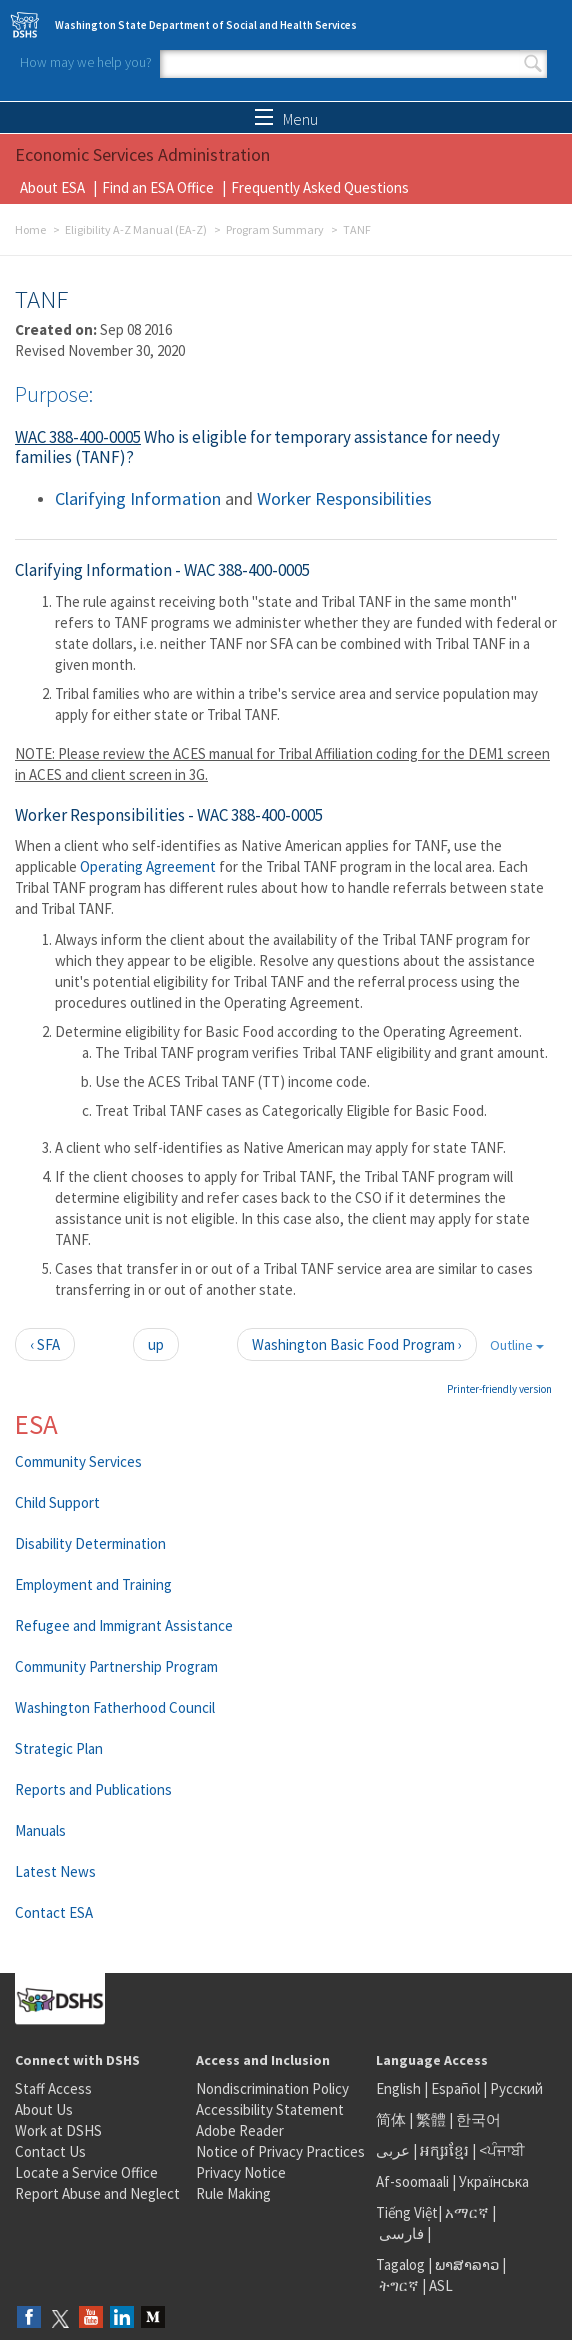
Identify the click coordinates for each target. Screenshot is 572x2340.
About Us (44, 2109)
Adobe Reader (240, 2130)
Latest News (55, 1871)
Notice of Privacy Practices (280, 2151)
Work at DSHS (58, 2130)
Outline (517, 1345)
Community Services (78, 1461)
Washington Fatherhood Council (115, 1707)
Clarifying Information (138, 498)
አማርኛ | (470, 2212)
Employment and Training (93, 1584)
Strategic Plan (59, 1748)
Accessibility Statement (270, 2109)
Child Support (57, 1502)
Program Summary (275, 229)
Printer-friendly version (499, 1389)
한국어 (478, 2119)
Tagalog (400, 2264)
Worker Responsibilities (344, 498)
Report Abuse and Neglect (97, 2193)
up (156, 1344)
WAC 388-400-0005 (78, 437)
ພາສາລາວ (467, 2264)
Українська (494, 2181)
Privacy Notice (241, 2172)
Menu (286, 119)
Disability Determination (90, 1543)
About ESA (52, 187)
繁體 (432, 2119)
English (400, 2088)
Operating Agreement (148, 866)
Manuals (40, 1830)
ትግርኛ (399, 2285)
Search (533, 64)
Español (455, 2088)
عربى (393, 2150)
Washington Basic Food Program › (357, 1344)
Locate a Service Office (86, 2172)
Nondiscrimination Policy (272, 2088)
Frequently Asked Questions (320, 187)
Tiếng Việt (407, 2212)
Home (30, 229)
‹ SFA (45, 1344)
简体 (391, 2119)
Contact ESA (54, 1912)
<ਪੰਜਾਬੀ (502, 2150)
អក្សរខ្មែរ (444, 2150)
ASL (441, 2285)
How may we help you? (86, 62)
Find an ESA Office (158, 187)
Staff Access (53, 2088)
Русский (516, 2088)
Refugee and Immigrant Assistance (124, 1625)
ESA (36, 1424)
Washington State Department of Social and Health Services (206, 25)
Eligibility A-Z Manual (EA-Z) (136, 229)
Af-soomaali (412, 2181)
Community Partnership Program (116, 1666)
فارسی (400, 2233)
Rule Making (233, 2193)
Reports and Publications (93, 1789)
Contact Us (50, 2151)
